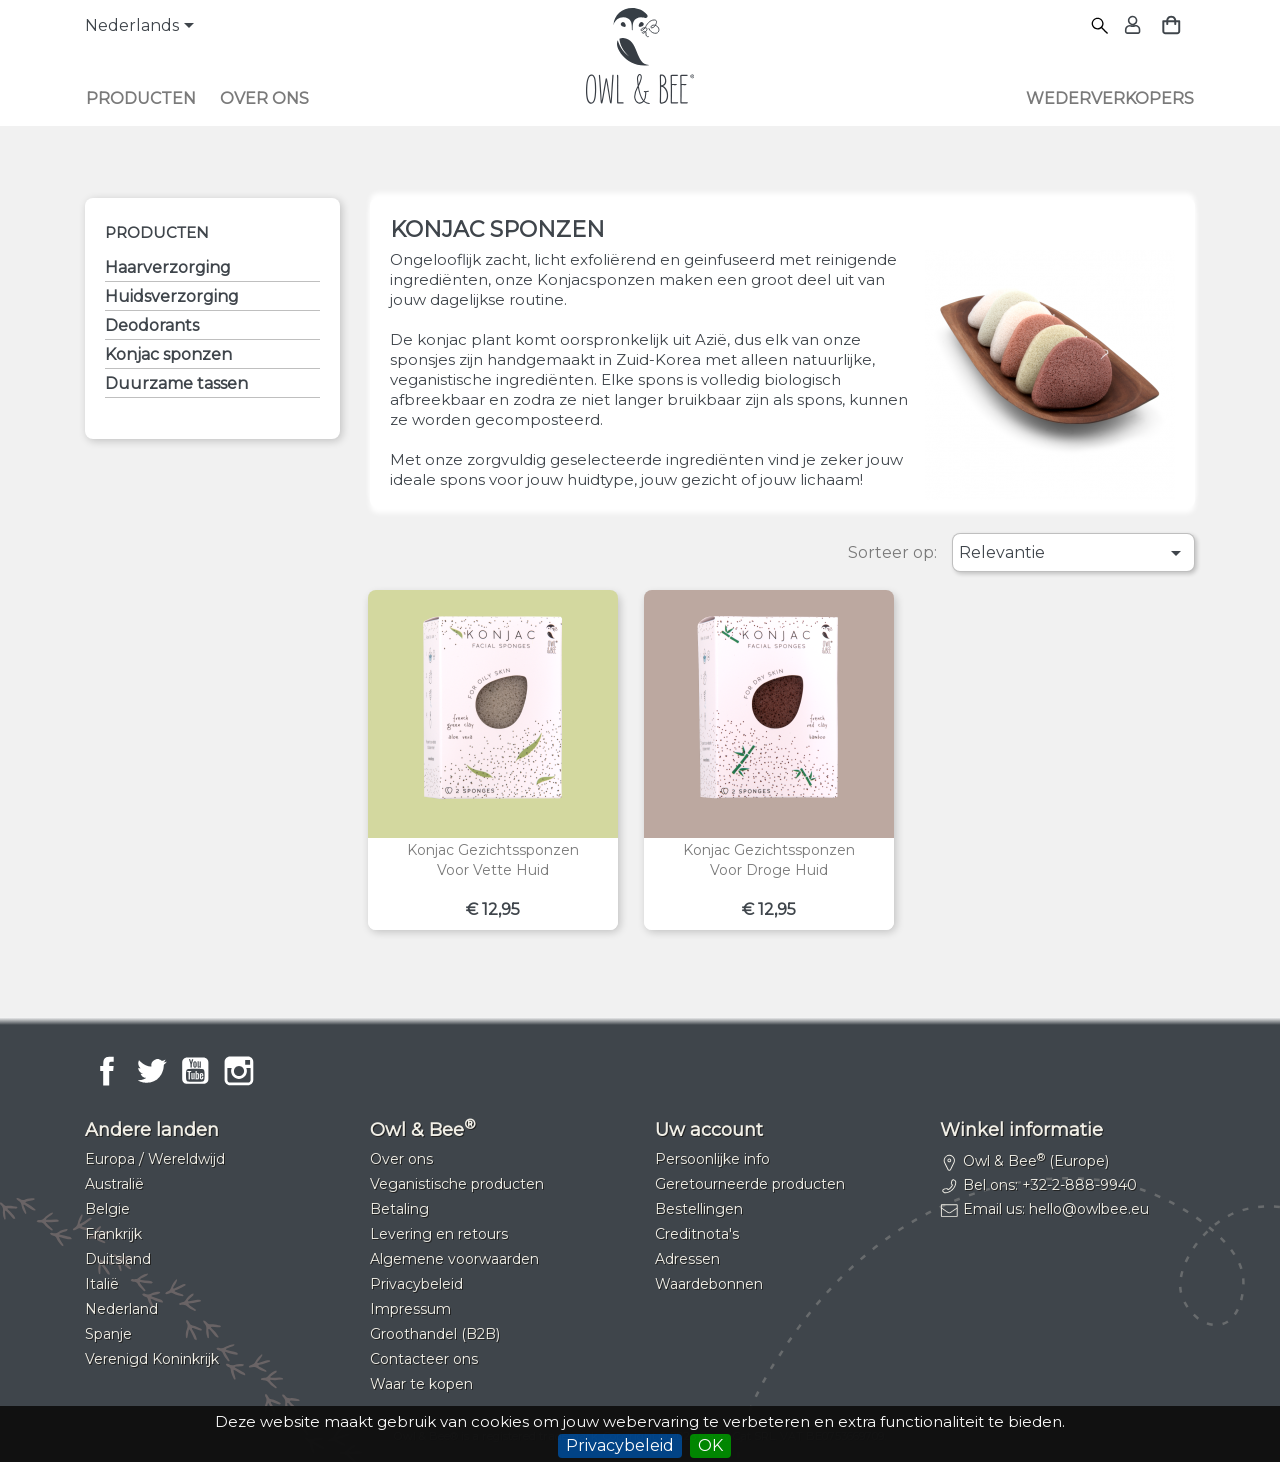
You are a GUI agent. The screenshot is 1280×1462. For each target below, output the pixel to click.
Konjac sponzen (168, 354)
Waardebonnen (709, 1284)
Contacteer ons (424, 1359)
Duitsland (118, 1259)
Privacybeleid (620, 1445)
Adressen (687, 1259)
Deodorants (152, 325)
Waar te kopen (421, 1384)
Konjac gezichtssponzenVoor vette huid (493, 860)
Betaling (399, 1209)
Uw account (709, 1130)
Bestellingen (699, 1209)
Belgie (107, 1209)
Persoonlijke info (712, 1159)
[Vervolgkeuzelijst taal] (143, 27)
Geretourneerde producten (750, 1184)
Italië (102, 1284)
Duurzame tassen (176, 383)
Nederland (121, 1309)
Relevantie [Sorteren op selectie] (1073, 553)
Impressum (410, 1309)
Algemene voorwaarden (454, 1259)
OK (710, 1445)
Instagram (239, 1071)
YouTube (195, 1071)
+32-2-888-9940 (1079, 1185)
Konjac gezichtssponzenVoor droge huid (769, 860)
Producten (141, 98)
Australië (114, 1184)
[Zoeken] (1100, 26)
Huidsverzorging (172, 296)
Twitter (151, 1071)
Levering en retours (439, 1234)
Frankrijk (113, 1234)
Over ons (264, 98)
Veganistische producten (457, 1184)
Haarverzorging (168, 267)
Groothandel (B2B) (435, 1334)
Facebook (107, 1071)
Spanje (108, 1334)
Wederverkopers (1110, 98)
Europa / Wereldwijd (155, 1159)
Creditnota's (697, 1234)
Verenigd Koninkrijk (152, 1359)
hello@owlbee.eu (1089, 1209)
